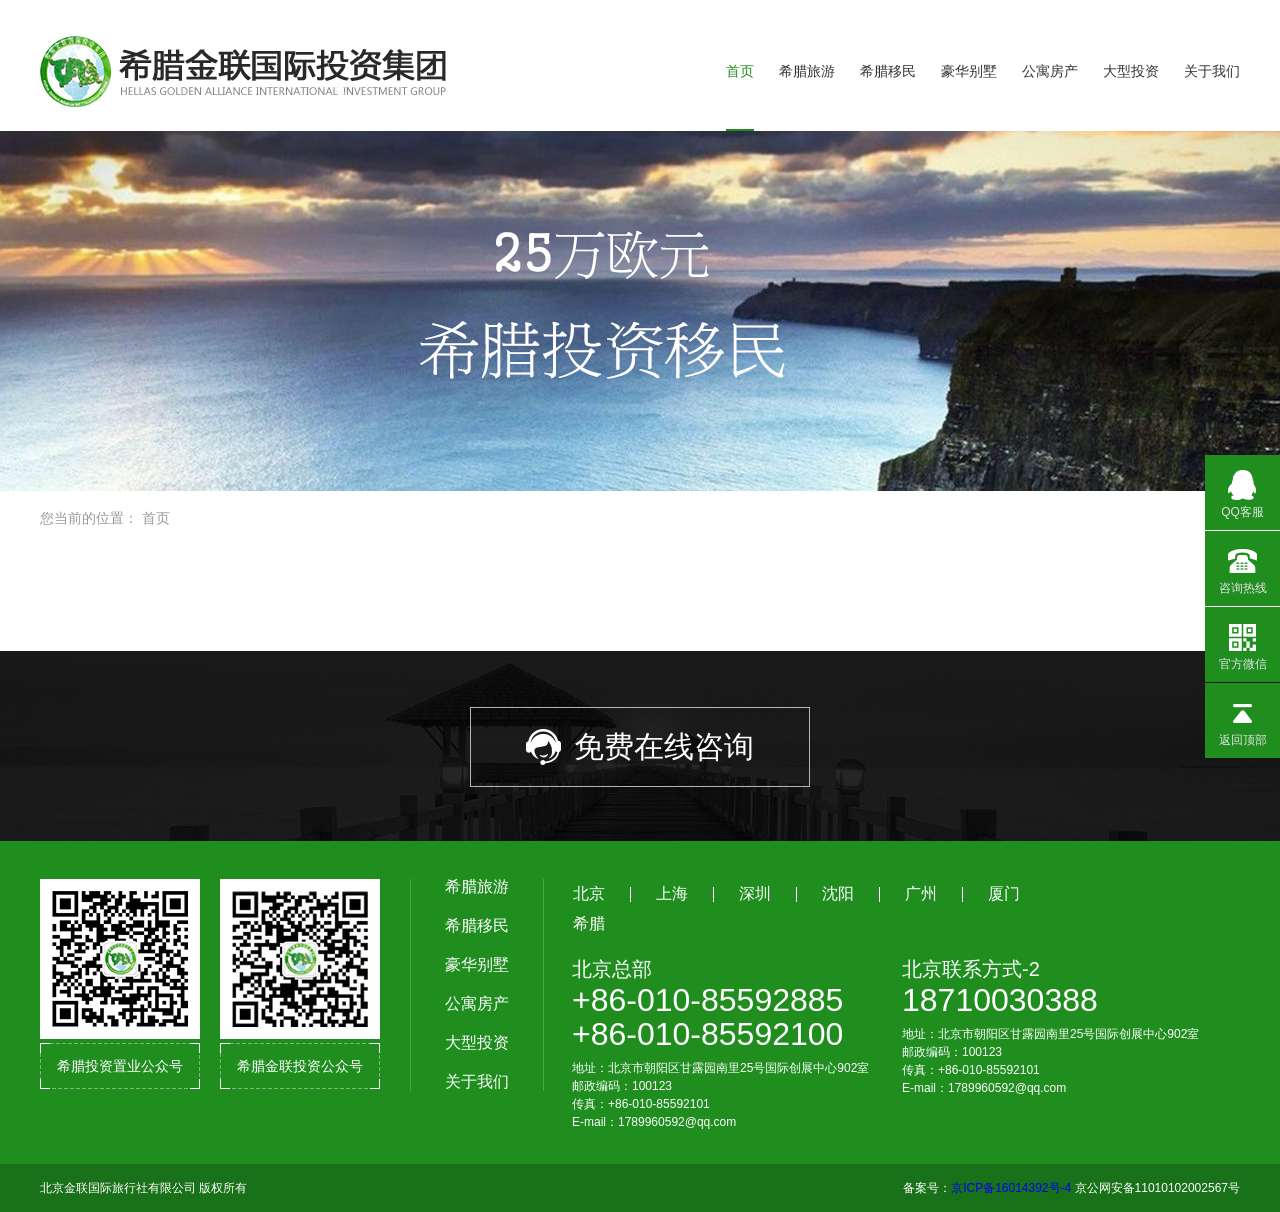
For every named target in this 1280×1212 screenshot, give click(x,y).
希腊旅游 (807, 71)
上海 (672, 893)
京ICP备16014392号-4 (1011, 1188)
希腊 (589, 923)
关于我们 (1212, 71)
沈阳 (838, 893)
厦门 (1004, 893)
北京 (589, 893)
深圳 (755, 893)
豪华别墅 (969, 71)
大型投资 (1131, 71)
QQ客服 (1242, 487)
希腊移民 (888, 71)
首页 (740, 71)
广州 (921, 893)
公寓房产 (1050, 71)
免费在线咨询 (639, 747)
